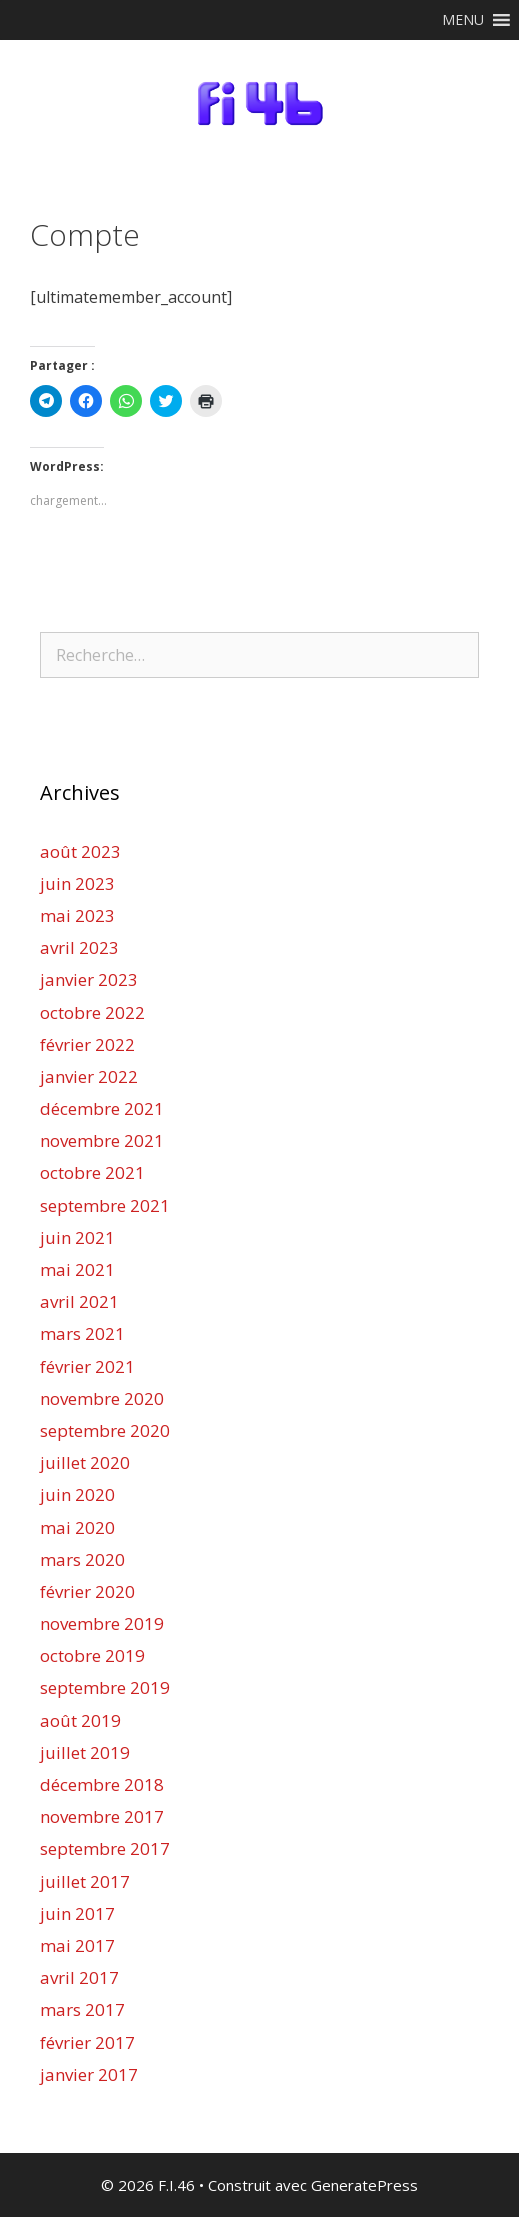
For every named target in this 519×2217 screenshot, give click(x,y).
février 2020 (87, 1591)
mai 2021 (77, 1269)
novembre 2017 (102, 1816)
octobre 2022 (92, 1012)
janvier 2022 (89, 1076)
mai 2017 (77, 1945)
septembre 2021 (105, 1205)
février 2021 (87, 1366)
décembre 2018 (102, 1784)
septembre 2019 (105, 1687)
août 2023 (80, 851)
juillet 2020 (85, 1462)
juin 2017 (77, 1913)
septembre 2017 (105, 1848)
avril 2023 (79, 947)
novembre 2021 (102, 1140)
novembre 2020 (102, 1398)
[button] (463, 20)
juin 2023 (77, 883)
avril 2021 (79, 1301)
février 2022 (87, 1044)
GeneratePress (364, 2185)
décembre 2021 (102, 1108)
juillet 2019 (85, 1752)
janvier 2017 (89, 2074)
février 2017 (87, 2042)
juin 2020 (77, 1494)
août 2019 (80, 1720)
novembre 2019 (102, 1623)
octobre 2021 (92, 1172)
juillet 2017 (85, 1881)
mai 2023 (77, 915)
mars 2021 (82, 1333)
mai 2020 (77, 1527)
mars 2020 (82, 1559)
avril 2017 (79, 1977)
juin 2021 (77, 1237)
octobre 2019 (92, 1655)
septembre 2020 (105, 1430)
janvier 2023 (89, 979)
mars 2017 (82, 2009)
